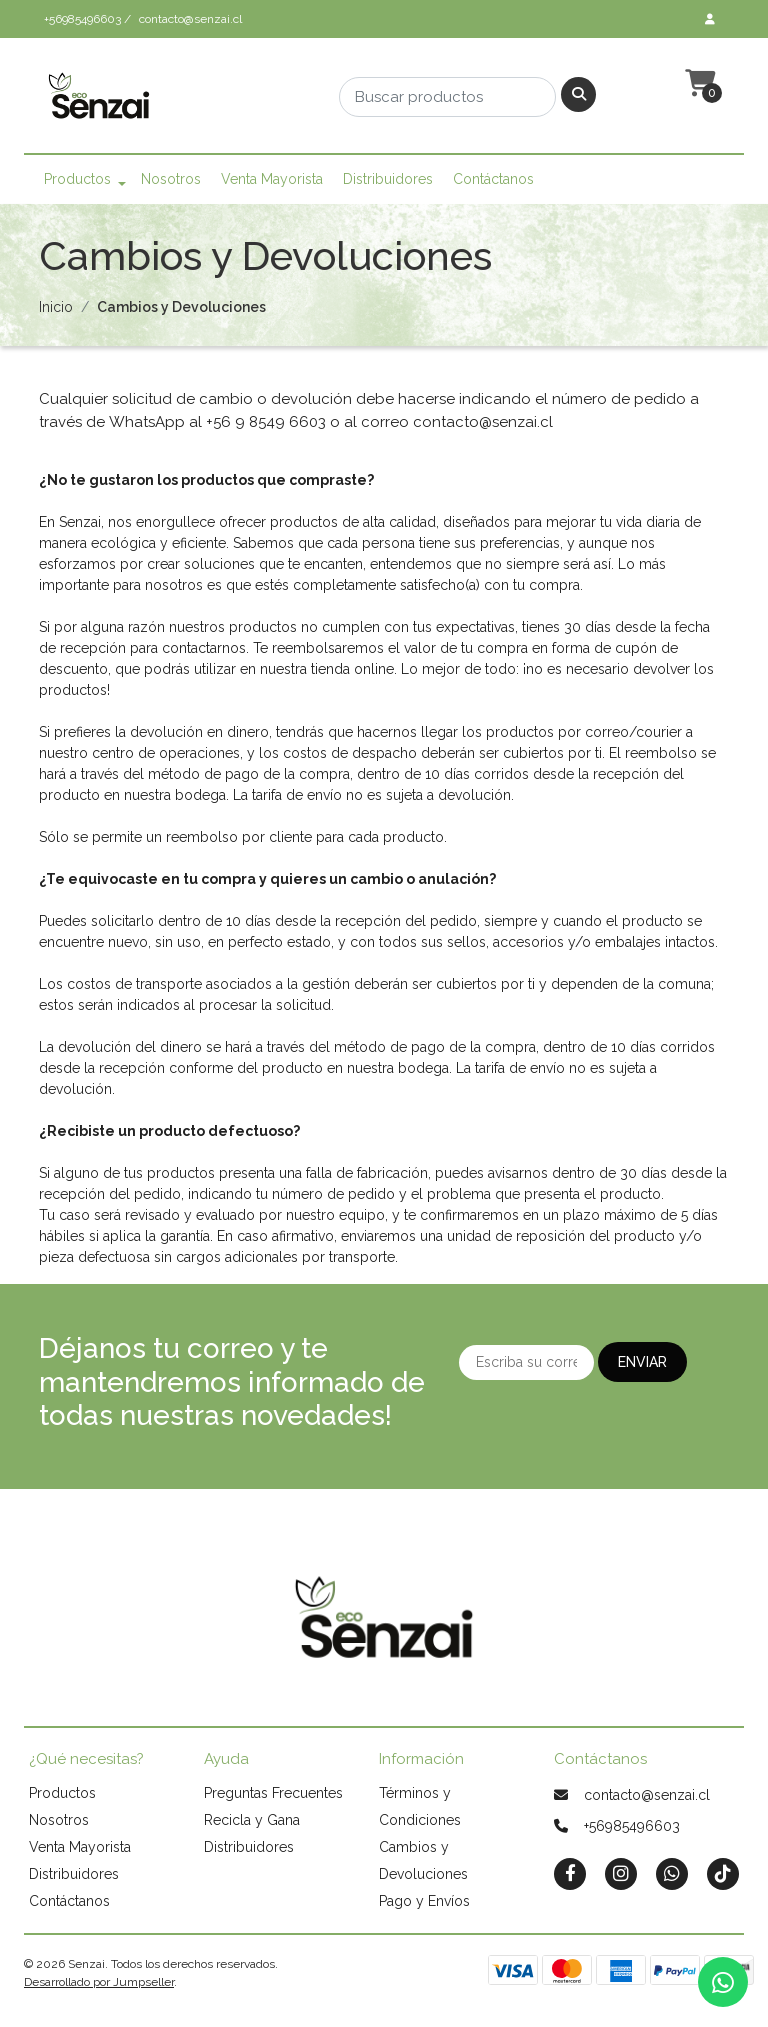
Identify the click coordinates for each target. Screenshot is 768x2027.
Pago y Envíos (424, 1901)
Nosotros (171, 179)
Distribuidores (388, 179)
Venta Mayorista (272, 179)
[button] (698, 84)
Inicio (56, 307)
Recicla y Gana (252, 1820)
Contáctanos (493, 179)
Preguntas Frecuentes (273, 1793)
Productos (77, 179)
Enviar (642, 1362)
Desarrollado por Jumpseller (99, 1982)
